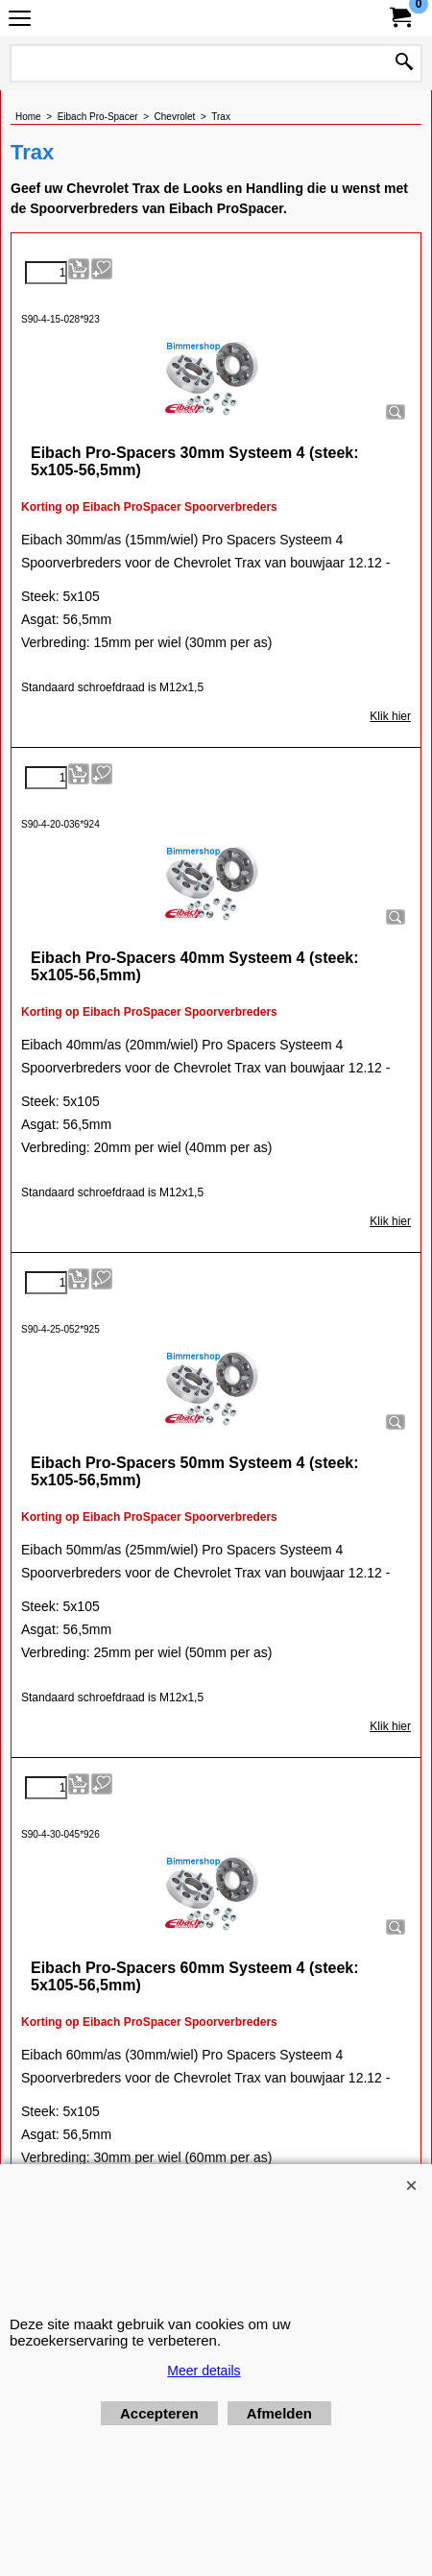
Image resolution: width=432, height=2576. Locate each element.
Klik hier (390, 716)
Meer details (203, 2370)
